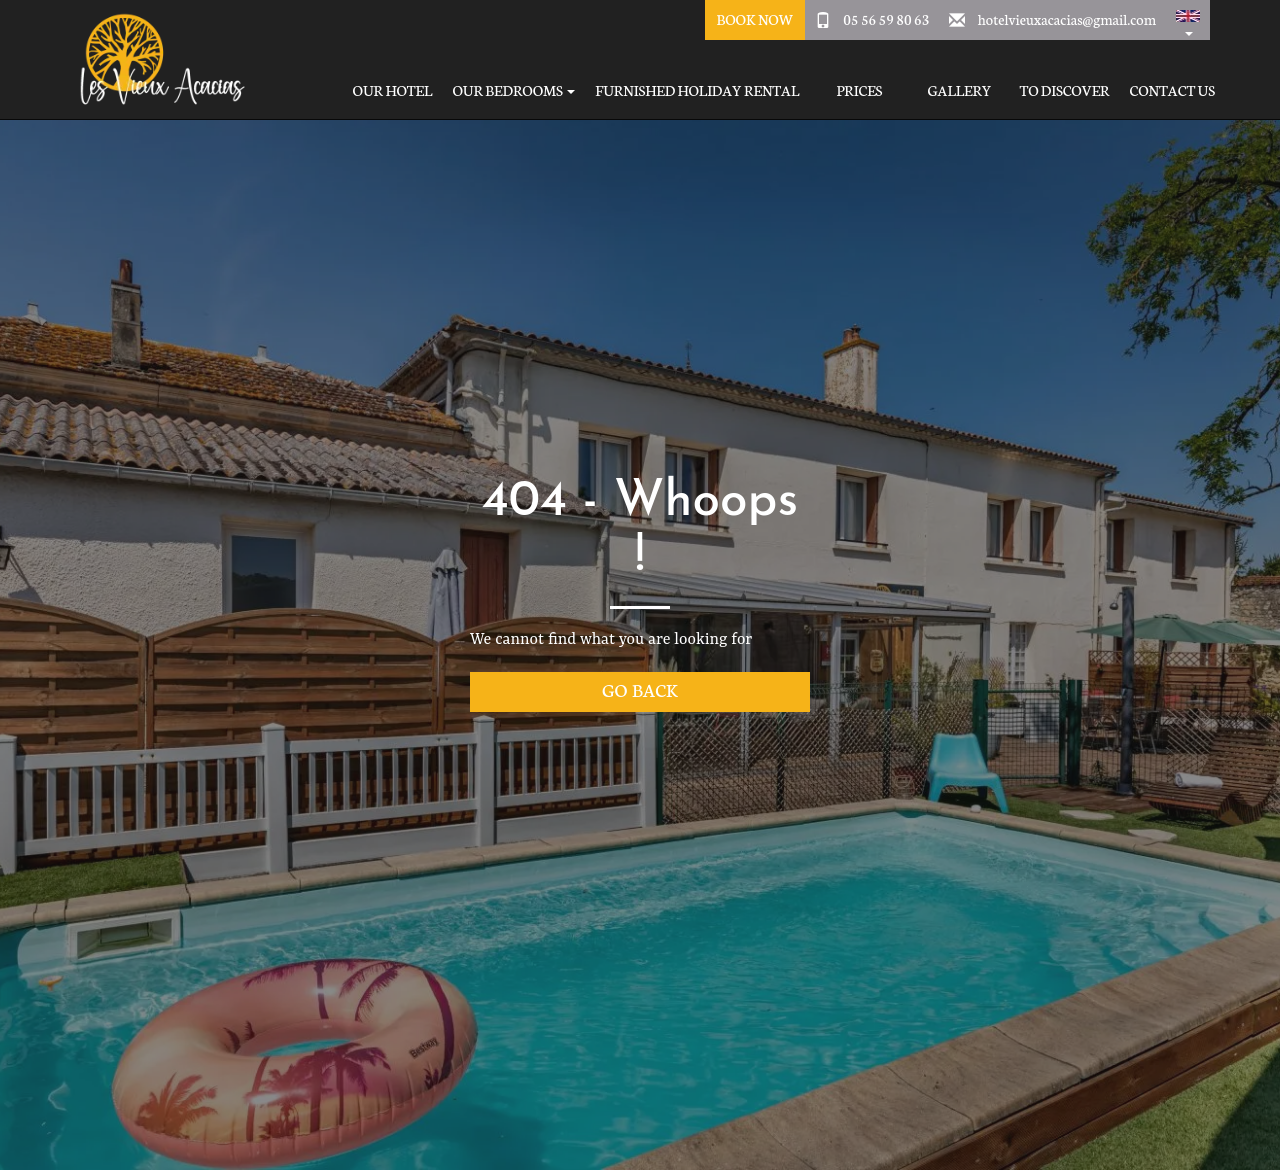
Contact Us (1172, 90)
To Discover (1064, 90)
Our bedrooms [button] (513, 90)
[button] (1188, 20)
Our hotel (393, 90)
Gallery (959, 90)
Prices (859, 90)
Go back (640, 689)
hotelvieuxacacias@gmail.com (1067, 19)
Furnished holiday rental (697, 90)
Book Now (754, 19)
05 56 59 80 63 (886, 19)
